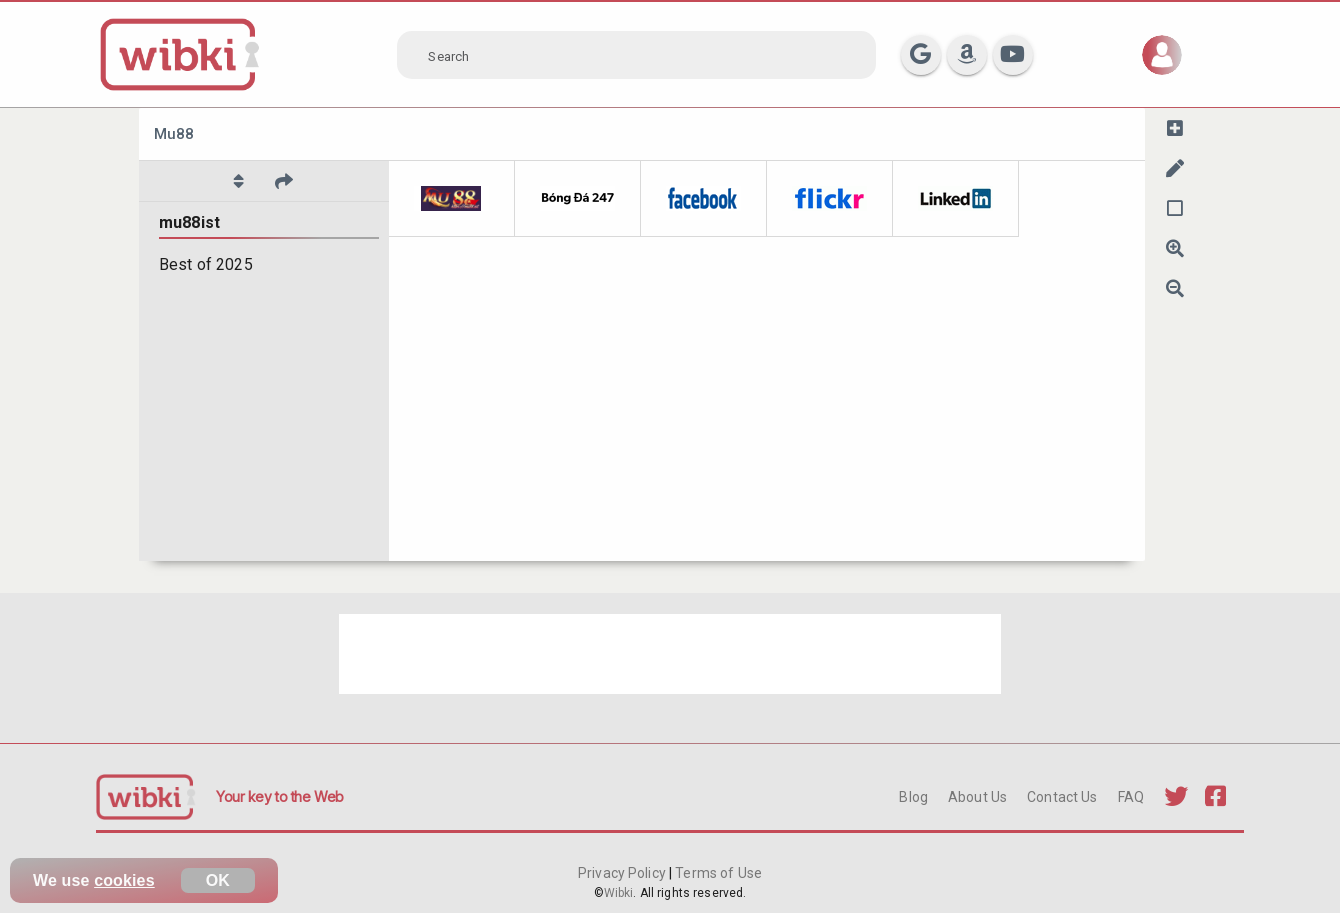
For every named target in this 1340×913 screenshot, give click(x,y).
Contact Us (1062, 797)
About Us (977, 797)
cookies (124, 880)
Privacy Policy (623, 873)
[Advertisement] (670, 654)
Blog (913, 797)
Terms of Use (717, 873)
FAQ (1131, 797)
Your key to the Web (280, 796)
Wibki (619, 893)
